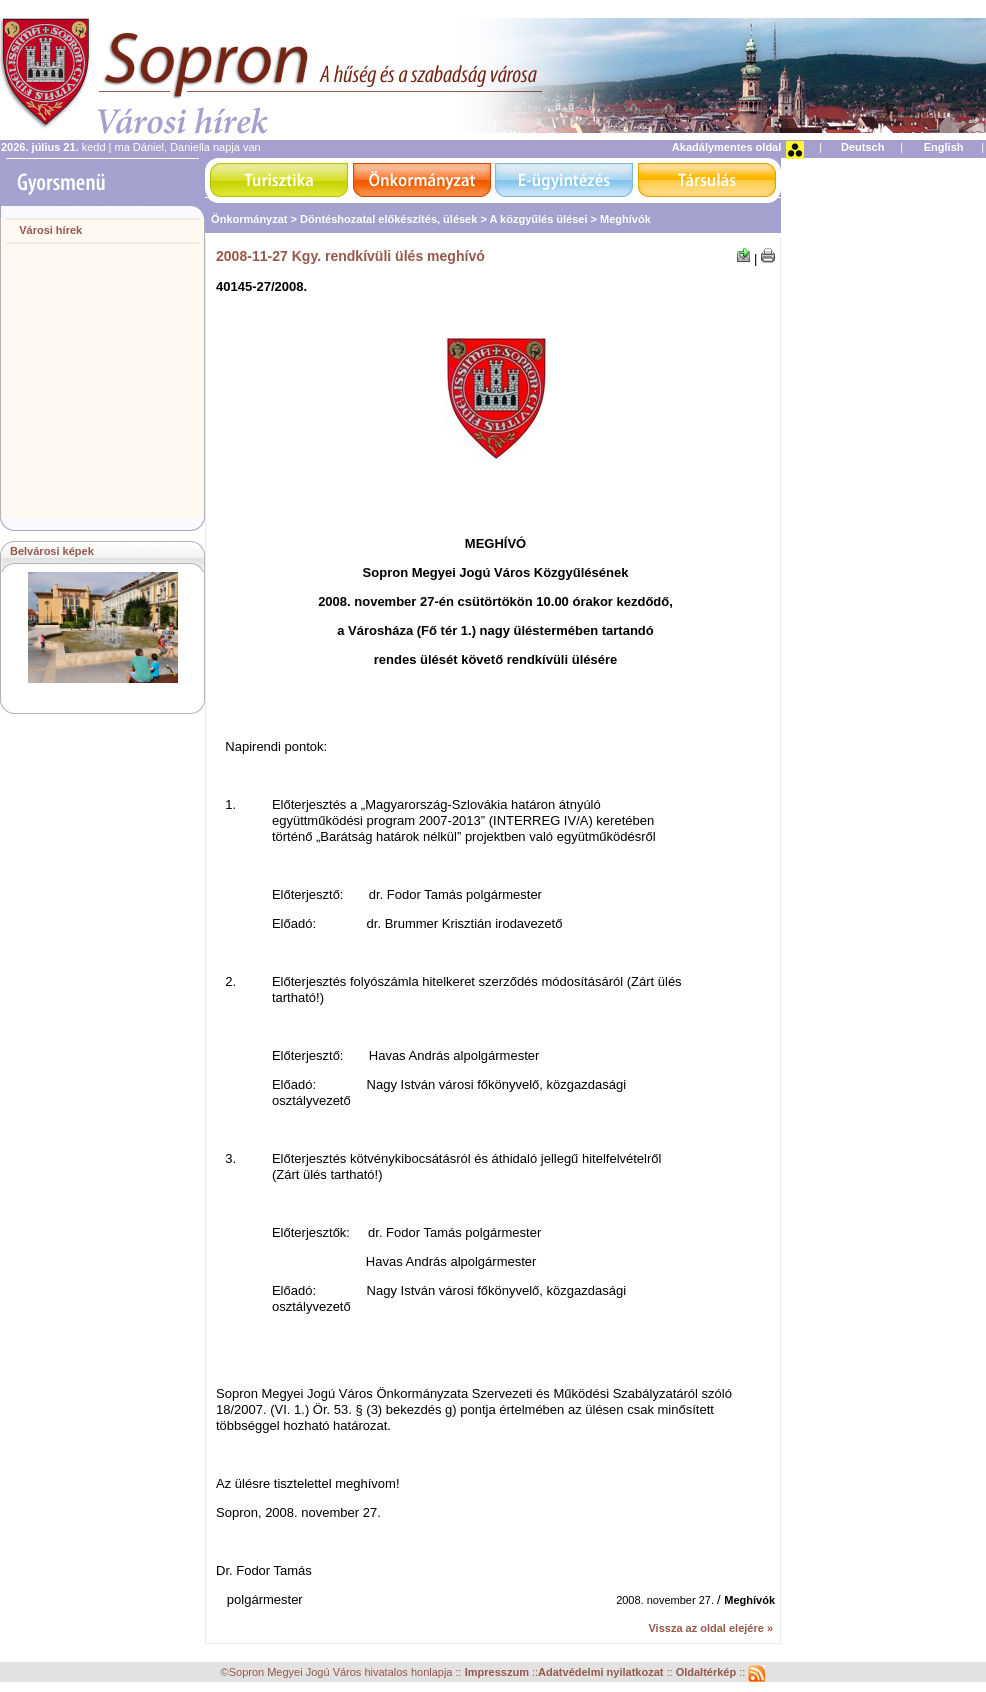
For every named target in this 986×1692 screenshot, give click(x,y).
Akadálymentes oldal (726, 147)
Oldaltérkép (708, 1673)
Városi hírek (50, 230)
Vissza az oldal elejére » (710, 1628)
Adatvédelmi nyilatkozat (600, 1673)
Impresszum (498, 1673)
